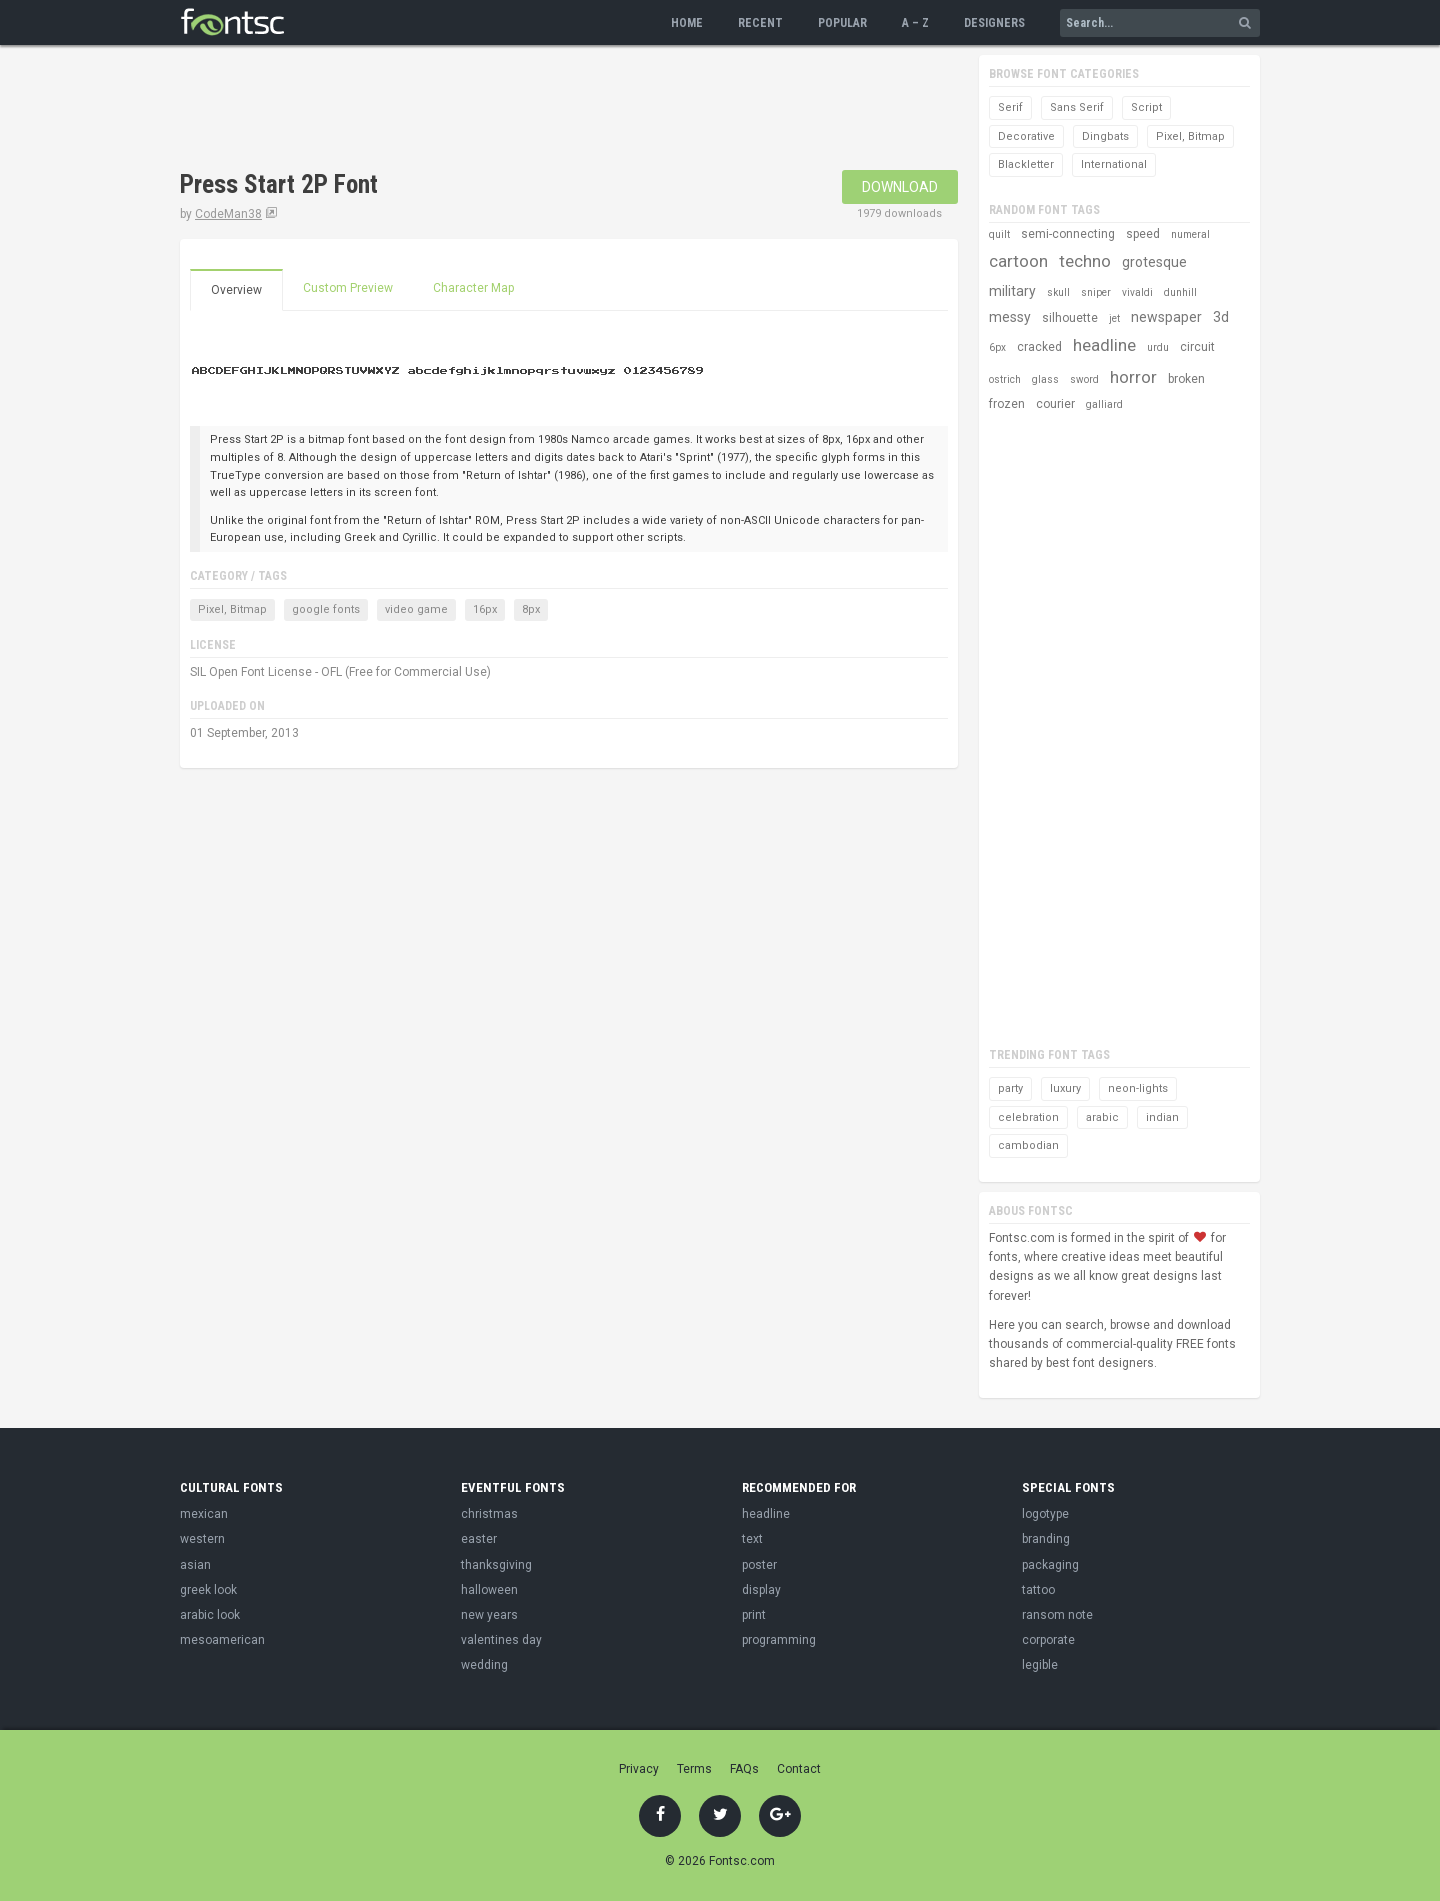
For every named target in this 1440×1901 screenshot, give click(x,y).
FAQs (744, 1769)
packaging (1050, 1565)
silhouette (1070, 318)
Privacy (639, 1769)
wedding (484, 1665)
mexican (204, 1514)
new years (489, 1615)
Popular (842, 23)
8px (531, 609)
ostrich (1005, 379)
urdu (1158, 347)
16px (485, 609)
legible (1040, 1665)
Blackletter (1026, 164)
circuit (1197, 347)
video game (416, 609)
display (761, 1590)
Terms (694, 1769)
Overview (236, 290)
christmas (489, 1514)
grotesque (1154, 262)
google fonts (326, 609)
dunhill (1180, 292)
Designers (994, 23)
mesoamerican (222, 1640)
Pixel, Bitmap (232, 609)
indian (1162, 1117)
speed (1143, 234)
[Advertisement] (544, 110)
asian (195, 1565)
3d (1221, 317)
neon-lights (1138, 1088)
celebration (1028, 1117)
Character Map (473, 288)
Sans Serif (1077, 107)
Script (1146, 107)
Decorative (1026, 136)
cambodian (1028, 1145)
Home (687, 23)
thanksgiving (496, 1565)
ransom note (1057, 1615)
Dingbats (1105, 136)
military (1012, 291)
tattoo (1038, 1590)
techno (1085, 261)
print (754, 1615)
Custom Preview (348, 288)
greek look (208, 1590)
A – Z (915, 23)
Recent (760, 23)
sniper (1096, 292)
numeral (1190, 234)
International (1114, 164)
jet (1114, 318)
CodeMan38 (228, 214)
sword (1084, 379)
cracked (1039, 347)
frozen (1007, 404)
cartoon (1018, 261)
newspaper (1166, 317)
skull (1058, 292)
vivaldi (1137, 292)
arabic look (210, 1615)
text (752, 1539)
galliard (1104, 404)
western (202, 1539)
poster (759, 1565)
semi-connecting (1068, 234)
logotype (1045, 1514)
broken (1186, 379)
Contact (799, 1769)
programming (779, 1640)
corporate (1048, 1640)
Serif (1010, 107)
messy (1010, 317)
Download (900, 187)
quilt (999, 234)
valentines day (501, 1640)
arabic (1102, 1117)
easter (479, 1539)
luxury (1065, 1088)
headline (1104, 345)
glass (1045, 379)
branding (1046, 1539)
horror (1133, 377)
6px (997, 347)
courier (1055, 404)
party (1010, 1088)
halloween (489, 1590)
